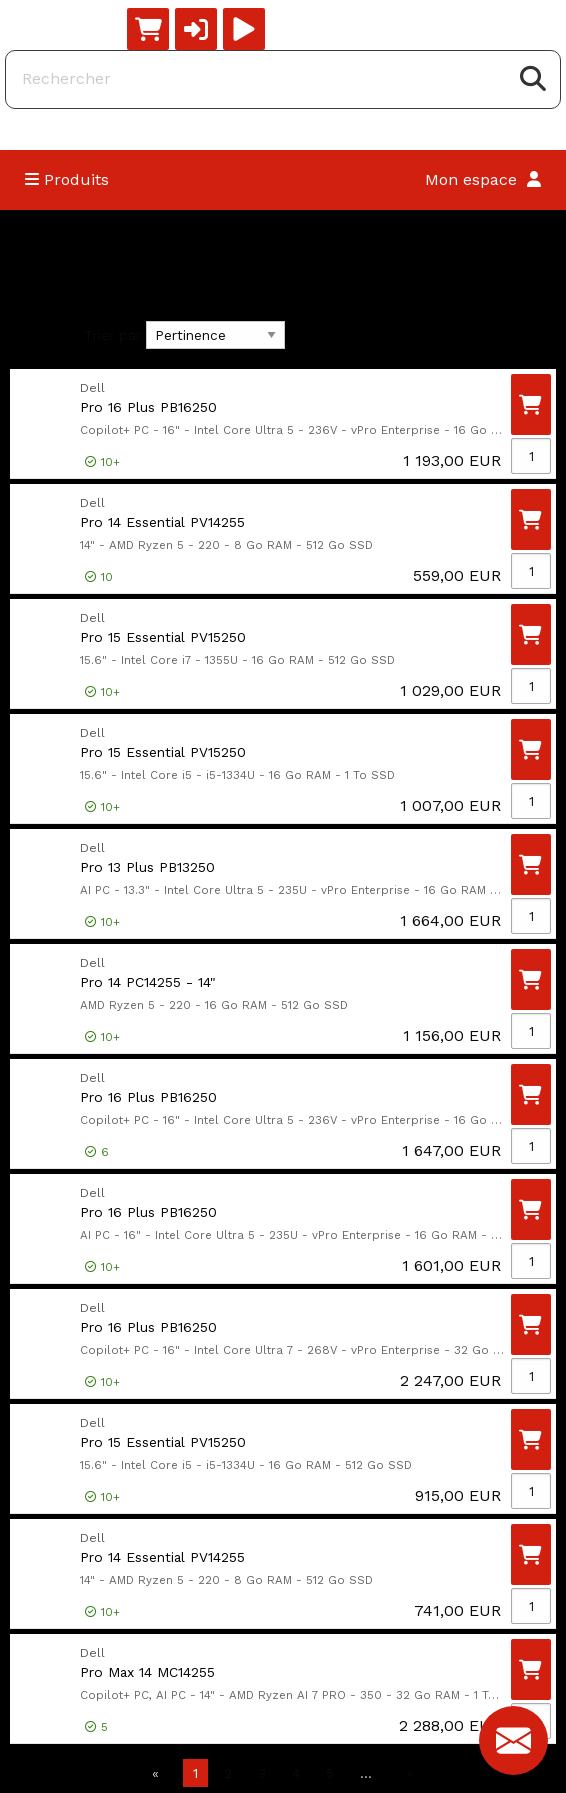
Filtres (42, 335)
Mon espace (483, 179)
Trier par (112, 335)
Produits (67, 179)
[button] (196, 29)
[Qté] (531, 456)
